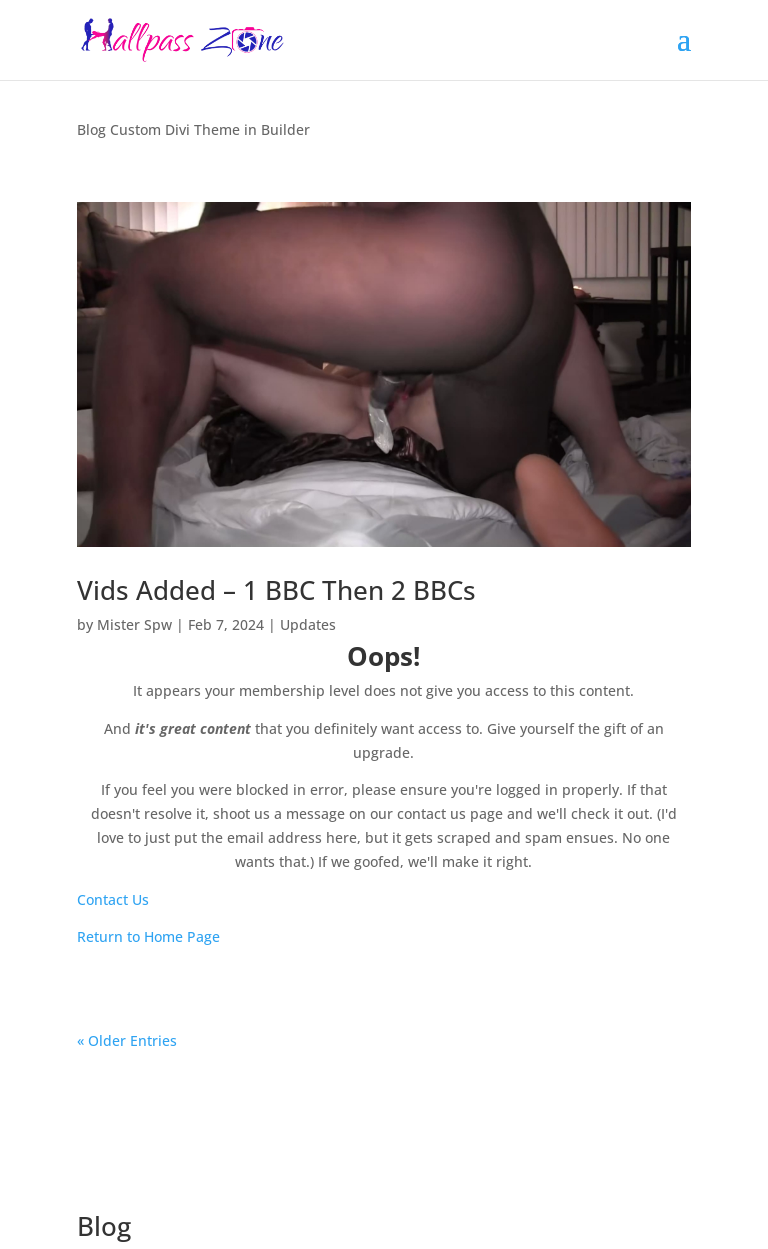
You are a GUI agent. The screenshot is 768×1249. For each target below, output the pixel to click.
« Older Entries (127, 1040)
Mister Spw (134, 624)
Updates (308, 624)
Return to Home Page (148, 936)
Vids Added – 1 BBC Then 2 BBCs (276, 590)
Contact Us (113, 899)
